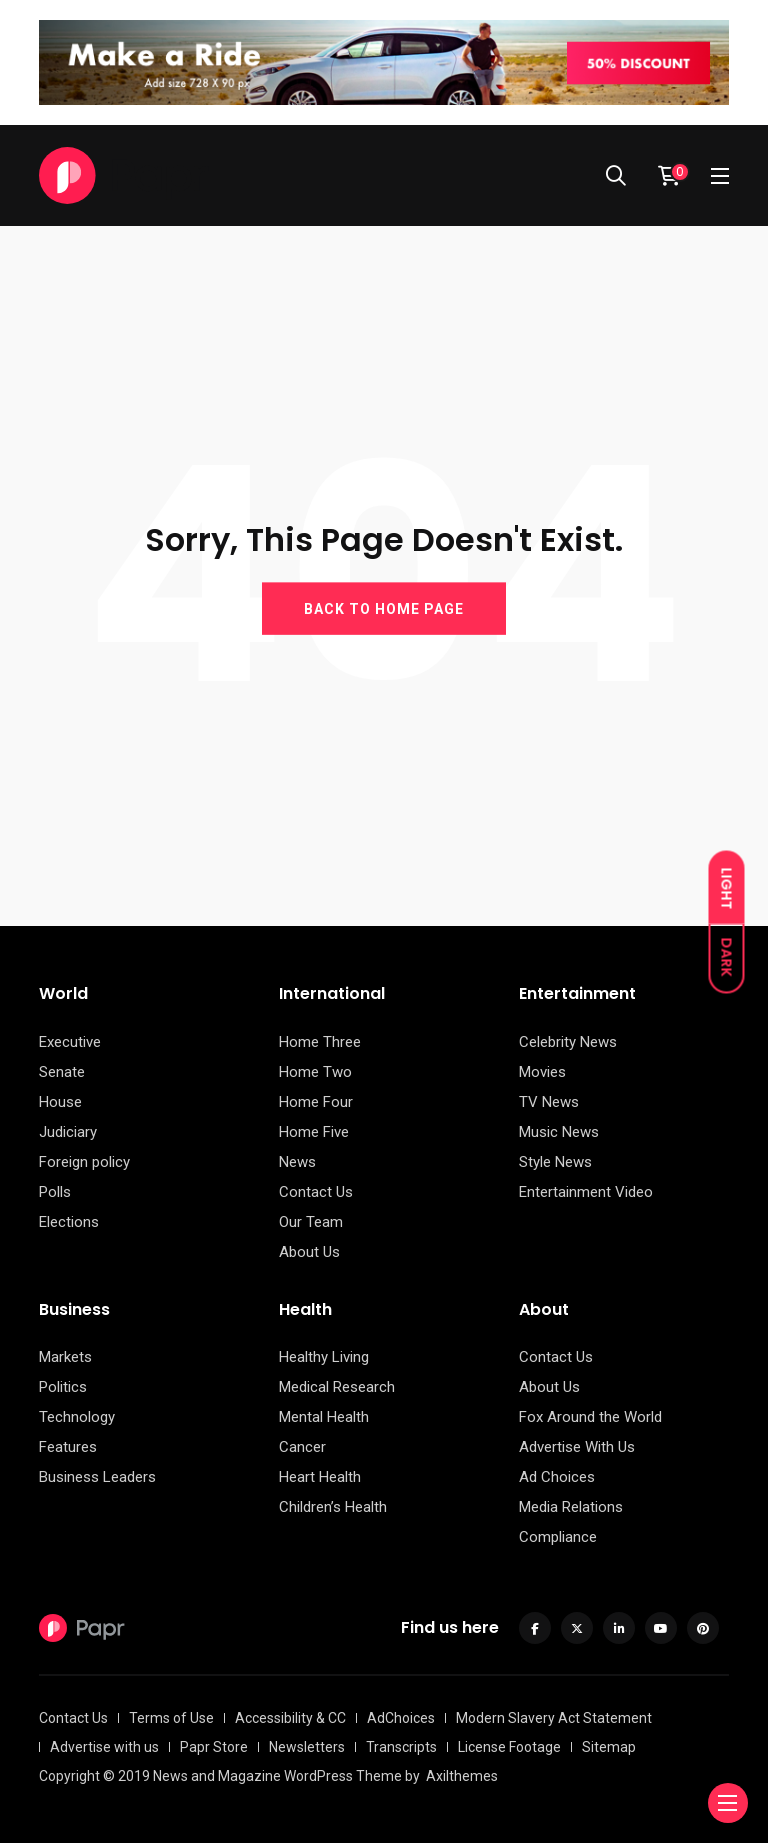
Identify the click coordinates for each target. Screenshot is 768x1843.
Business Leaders (97, 1477)
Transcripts (401, 1747)
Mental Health (324, 1417)
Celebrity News (568, 1042)
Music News (559, 1132)
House (60, 1102)
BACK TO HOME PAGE (384, 608)
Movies (542, 1072)
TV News (549, 1102)
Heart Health (320, 1477)
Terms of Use (171, 1718)
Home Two (315, 1072)
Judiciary (68, 1132)
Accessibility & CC (290, 1718)
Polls (55, 1192)
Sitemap (609, 1747)
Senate (62, 1072)
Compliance (558, 1537)
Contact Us (316, 1192)
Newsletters (307, 1747)
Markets (65, 1357)
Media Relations (571, 1507)
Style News (555, 1162)
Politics (63, 1387)
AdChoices (401, 1718)
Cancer (302, 1447)
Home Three (320, 1042)
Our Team (311, 1222)
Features (68, 1447)
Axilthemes (462, 1776)
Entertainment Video (586, 1192)
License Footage (509, 1747)
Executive (70, 1042)
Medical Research (337, 1387)
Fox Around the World (590, 1417)
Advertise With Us (577, 1447)
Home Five (314, 1132)
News (297, 1162)
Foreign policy (84, 1162)
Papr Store (214, 1747)
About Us (309, 1252)
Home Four (316, 1102)
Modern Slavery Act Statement (554, 1718)
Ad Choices (557, 1477)
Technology (77, 1417)
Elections (69, 1222)
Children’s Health (333, 1507)
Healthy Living (324, 1357)
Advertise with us (104, 1747)
